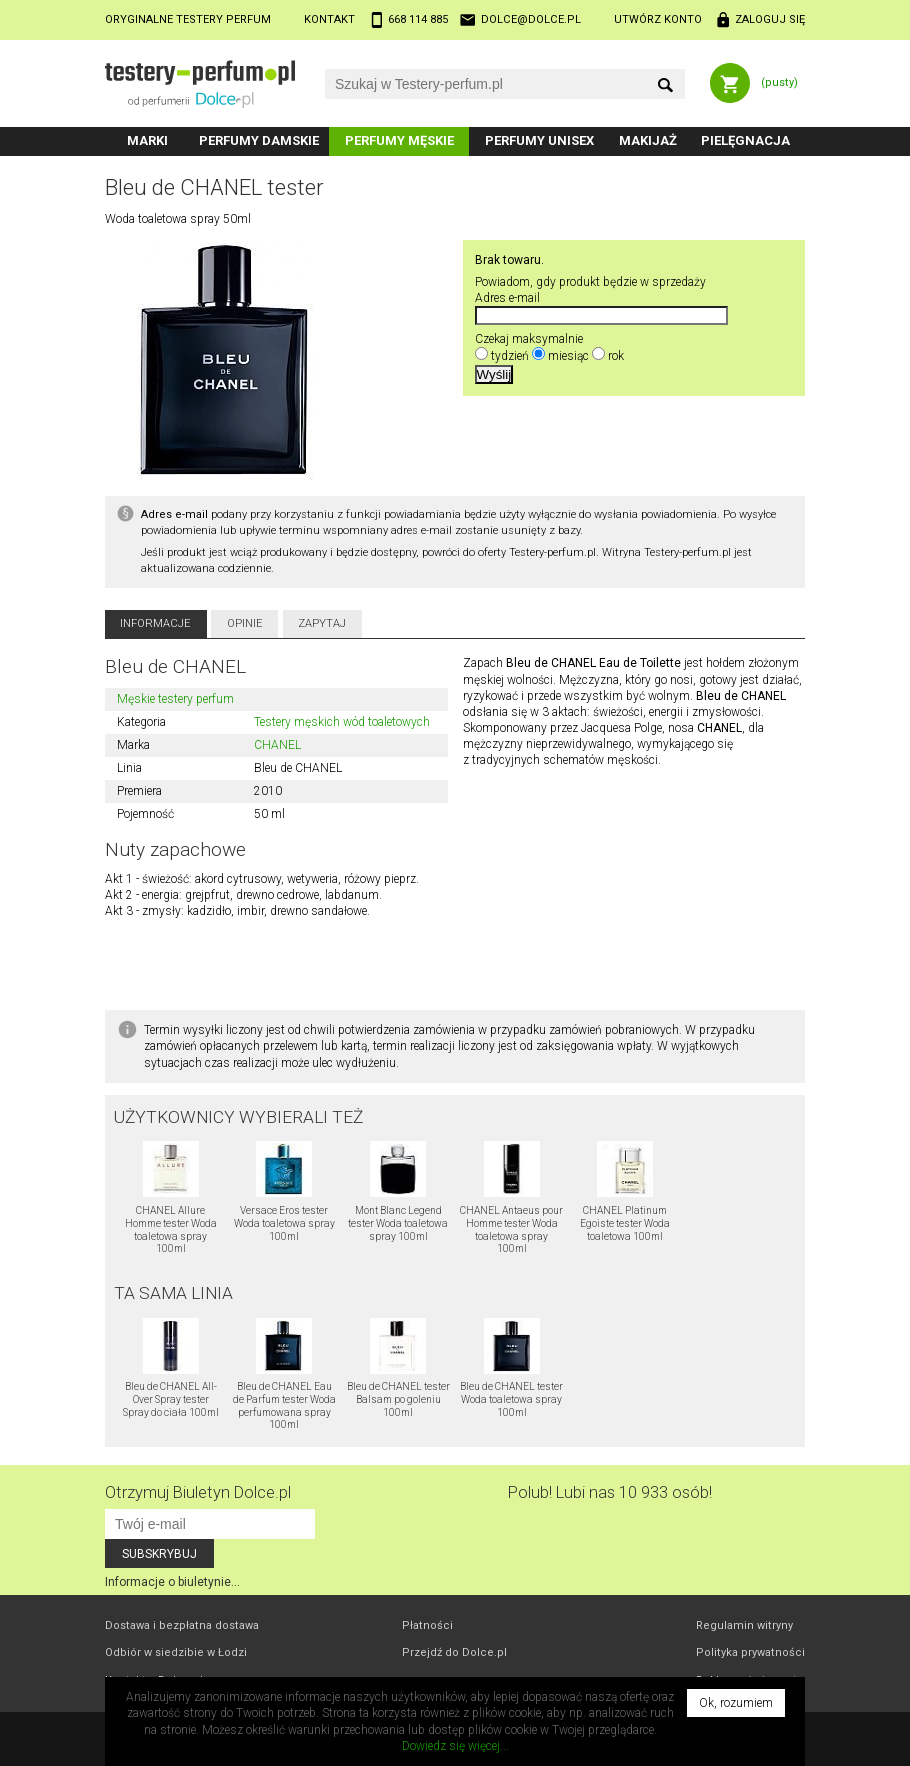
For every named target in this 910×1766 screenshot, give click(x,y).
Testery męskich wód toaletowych (342, 722)
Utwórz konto (658, 19)
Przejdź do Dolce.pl (454, 1652)
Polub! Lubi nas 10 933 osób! (610, 1492)
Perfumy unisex (539, 140)
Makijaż (648, 140)
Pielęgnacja (745, 140)
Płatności (427, 1625)
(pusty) (779, 82)
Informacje (155, 623)
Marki (147, 140)
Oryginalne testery (188, 19)
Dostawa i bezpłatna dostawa (182, 1625)
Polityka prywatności (750, 1652)
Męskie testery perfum (175, 699)
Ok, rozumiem (736, 1703)
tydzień (510, 356)
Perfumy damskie (259, 140)
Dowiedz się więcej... (455, 1746)
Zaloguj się (770, 19)
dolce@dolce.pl (531, 19)
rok (616, 356)
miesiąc (568, 356)
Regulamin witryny (744, 1625)
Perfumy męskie (399, 140)
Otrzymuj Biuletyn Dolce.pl (198, 1492)
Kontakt (329, 19)
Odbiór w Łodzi (176, 1652)
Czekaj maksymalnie (529, 339)
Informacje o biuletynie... (172, 1582)
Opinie (245, 623)
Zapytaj (322, 623)
